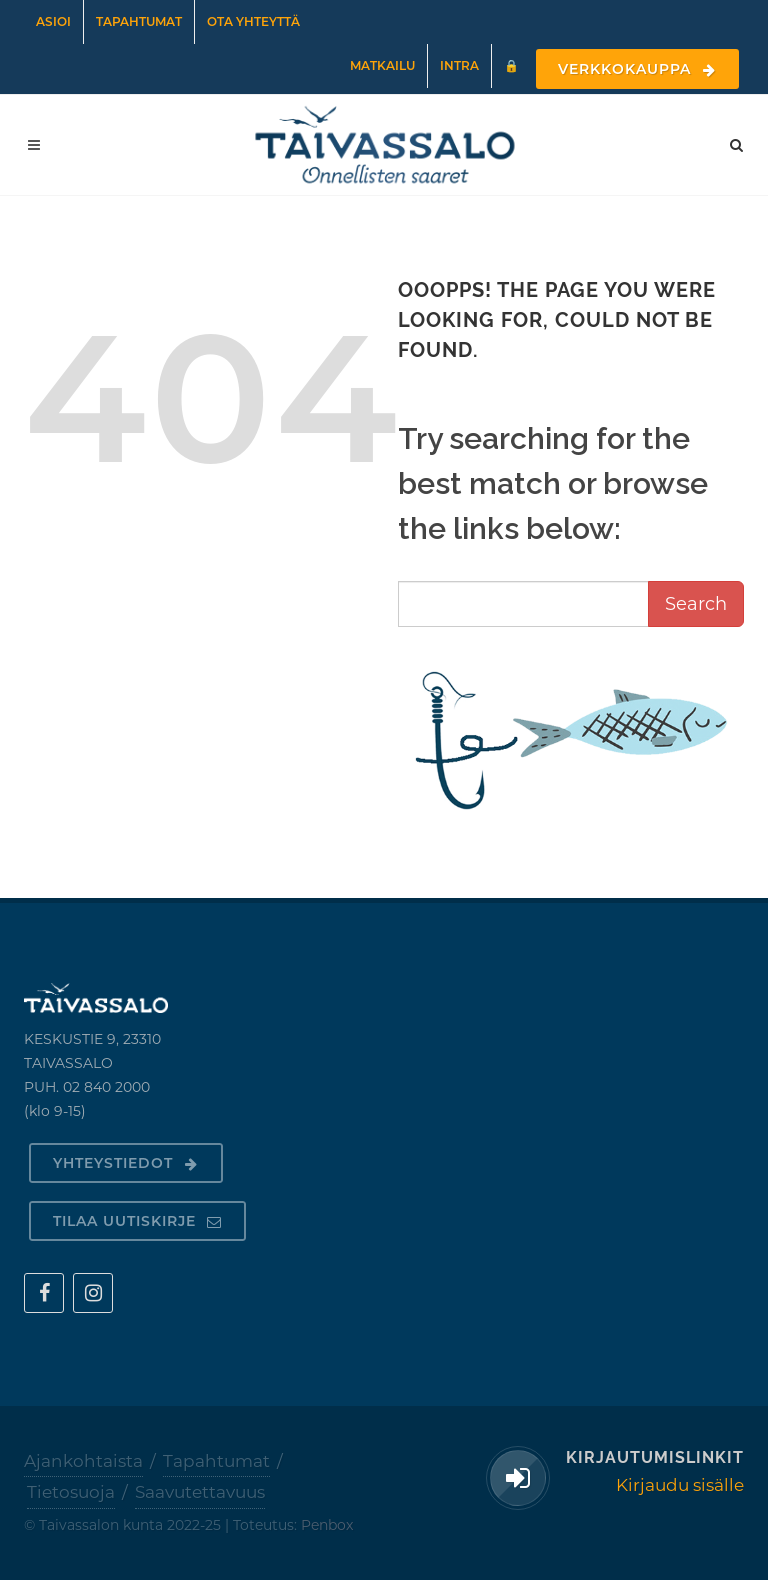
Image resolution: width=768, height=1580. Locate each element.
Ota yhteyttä (253, 21)
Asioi (53, 21)
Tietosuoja (71, 1492)
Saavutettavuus (200, 1492)
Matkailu (382, 65)
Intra (459, 65)
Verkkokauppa (637, 69)
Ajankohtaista (83, 1461)
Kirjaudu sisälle (680, 1485)
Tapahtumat (139, 21)
